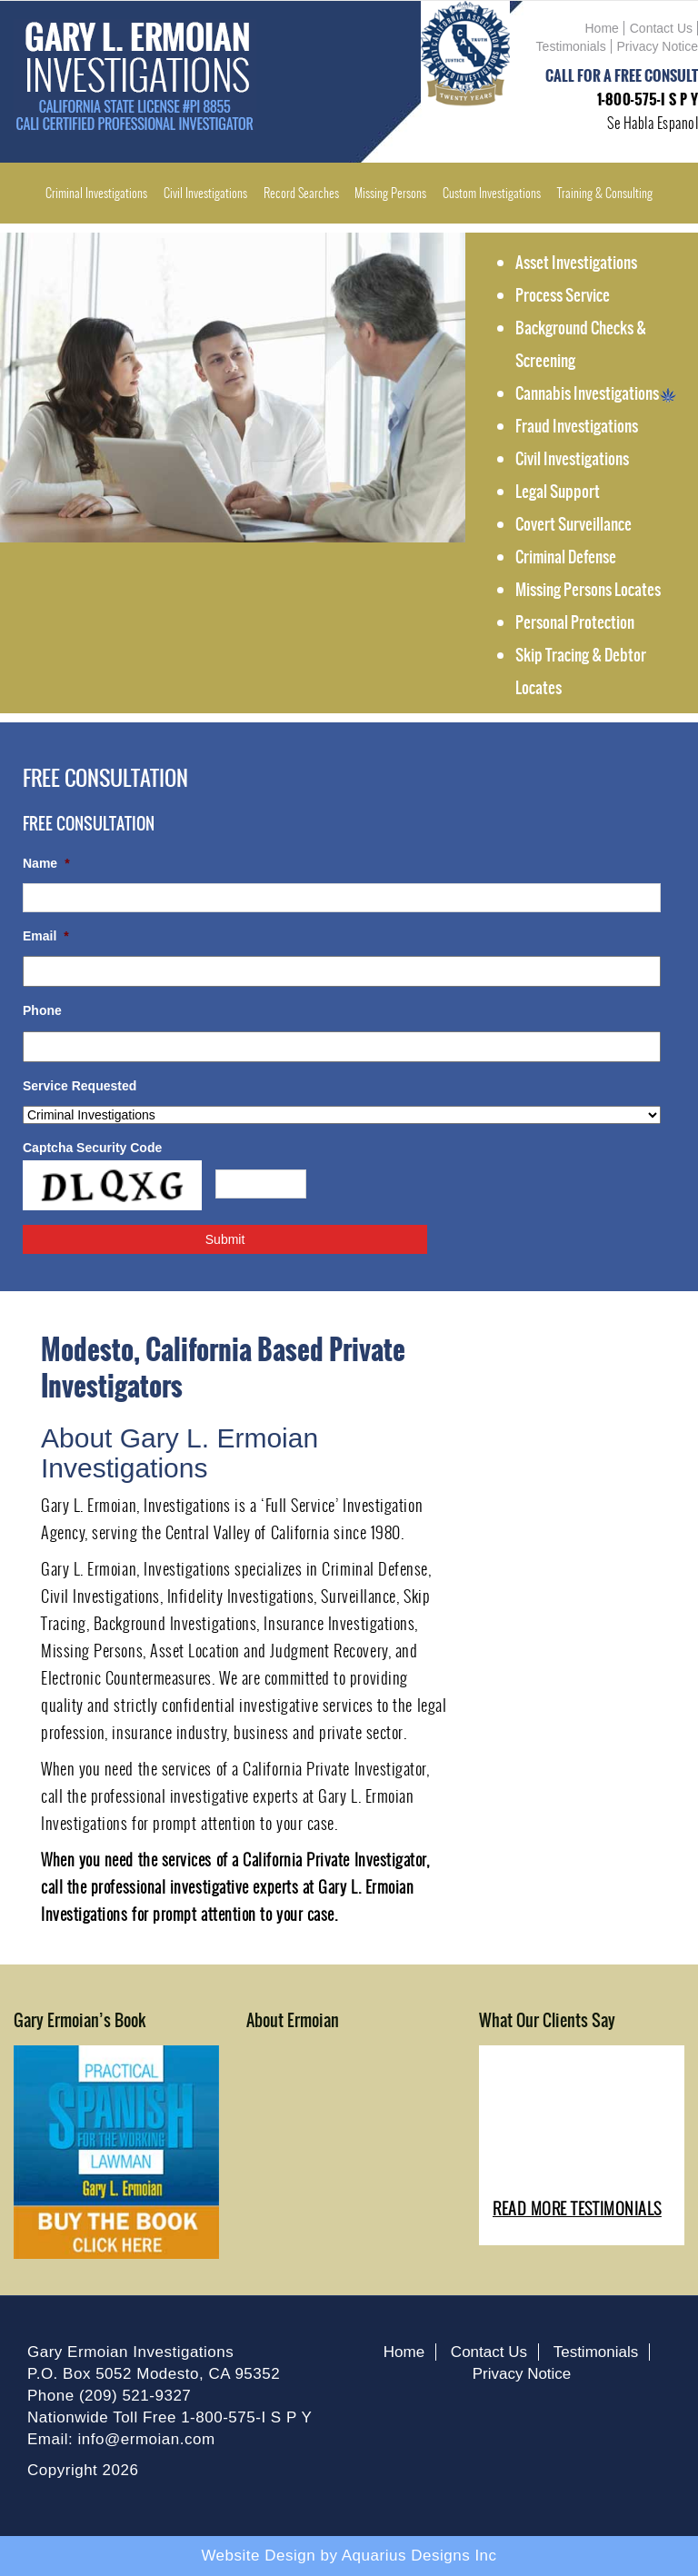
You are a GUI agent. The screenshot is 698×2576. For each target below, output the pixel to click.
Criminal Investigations (96, 193)
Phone (42, 1010)
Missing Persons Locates (588, 590)
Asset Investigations (576, 262)
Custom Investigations (492, 193)
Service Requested (79, 1086)
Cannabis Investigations (596, 393)
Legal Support (557, 491)
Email (46, 936)
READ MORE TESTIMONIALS (577, 2208)
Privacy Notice (657, 46)
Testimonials (571, 46)
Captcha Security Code (92, 1147)
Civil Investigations (205, 193)
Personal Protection (574, 622)
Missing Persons (390, 193)
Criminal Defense (565, 557)
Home (602, 28)
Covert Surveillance (573, 524)
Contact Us (661, 28)
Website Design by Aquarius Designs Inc (348, 2555)
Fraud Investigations (576, 426)
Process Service (562, 295)
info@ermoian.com (146, 2439)
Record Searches (301, 193)
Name (46, 863)
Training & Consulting (605, 193)
